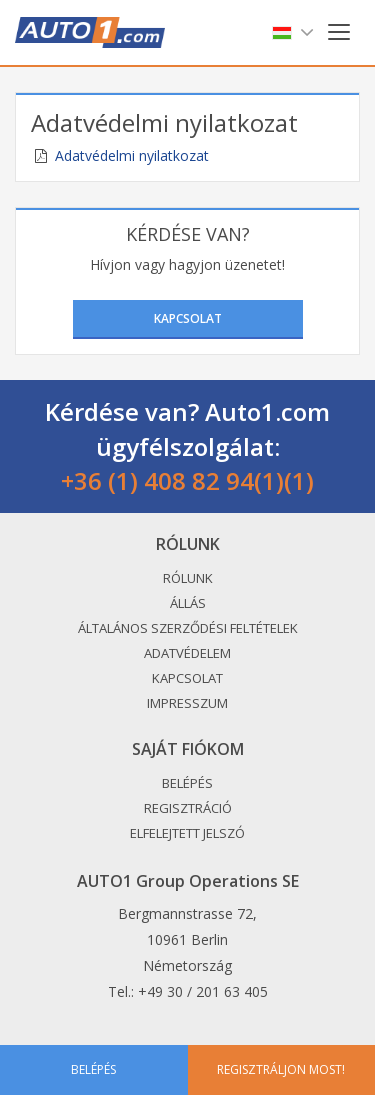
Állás (188, 603)
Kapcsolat (188, 318)
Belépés (187, 783)
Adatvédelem (187, 653)
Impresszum (187, 703)
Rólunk (188, 578)
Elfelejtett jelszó (187, 833)
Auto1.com (90, 32)
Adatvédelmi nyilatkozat (132, 155)
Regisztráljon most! (281, 1069)
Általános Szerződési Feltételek (188, 628)
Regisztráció (188, 808)
